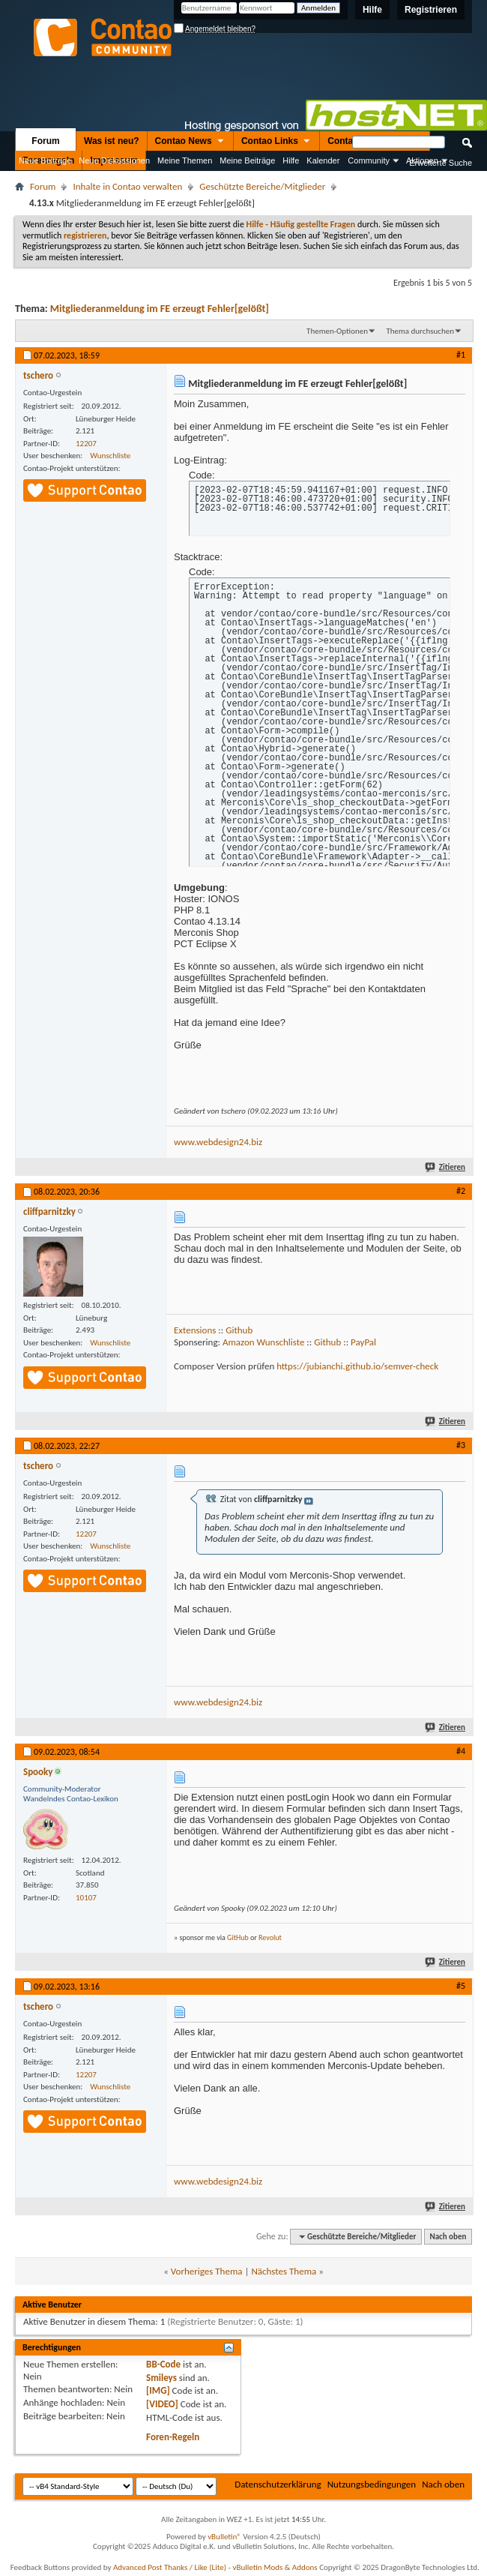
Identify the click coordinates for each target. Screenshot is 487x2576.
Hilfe (372, 9)
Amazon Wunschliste (263, 1342)
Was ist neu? (111, 141)
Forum (45, 141)
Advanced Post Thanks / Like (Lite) (169, 2567)
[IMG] (158, 2390)
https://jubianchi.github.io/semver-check (357, 1366)
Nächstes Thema (283, 2271)
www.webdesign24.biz (218, 1141)
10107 (86, 1898)
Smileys (161, 2377)
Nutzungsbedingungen (372, 2484)
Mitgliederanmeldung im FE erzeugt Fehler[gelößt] (159, 308)
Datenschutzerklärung (278, 2484)
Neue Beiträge (45, 160)
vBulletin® (224, 2537)
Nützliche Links (32, 179)
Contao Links (276, 142)
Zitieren (445, 1167)
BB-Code (163, 2364)
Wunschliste (110, 455)
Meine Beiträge (247, 160)
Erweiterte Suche (440, 162)
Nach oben (447, 2237)
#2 (460, 1191)
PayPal (363, 1342)
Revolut (270, 1937)
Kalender (322, 160)
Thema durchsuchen (420, 331)
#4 (460, 1751)
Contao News (190, 142)
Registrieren (431, 9)
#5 (460, 1986)
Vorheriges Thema (207, 2271)
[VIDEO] (162, 2404)
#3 (460, 1445)
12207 (86, 443)
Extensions (195, 1330)
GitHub (238, 1937)
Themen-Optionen (337, 331)
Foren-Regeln (172, 2437)
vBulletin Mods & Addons (274, 2567)
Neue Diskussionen (114, 160)
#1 (460, 354)
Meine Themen (184, 160)
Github (239, 1330)
